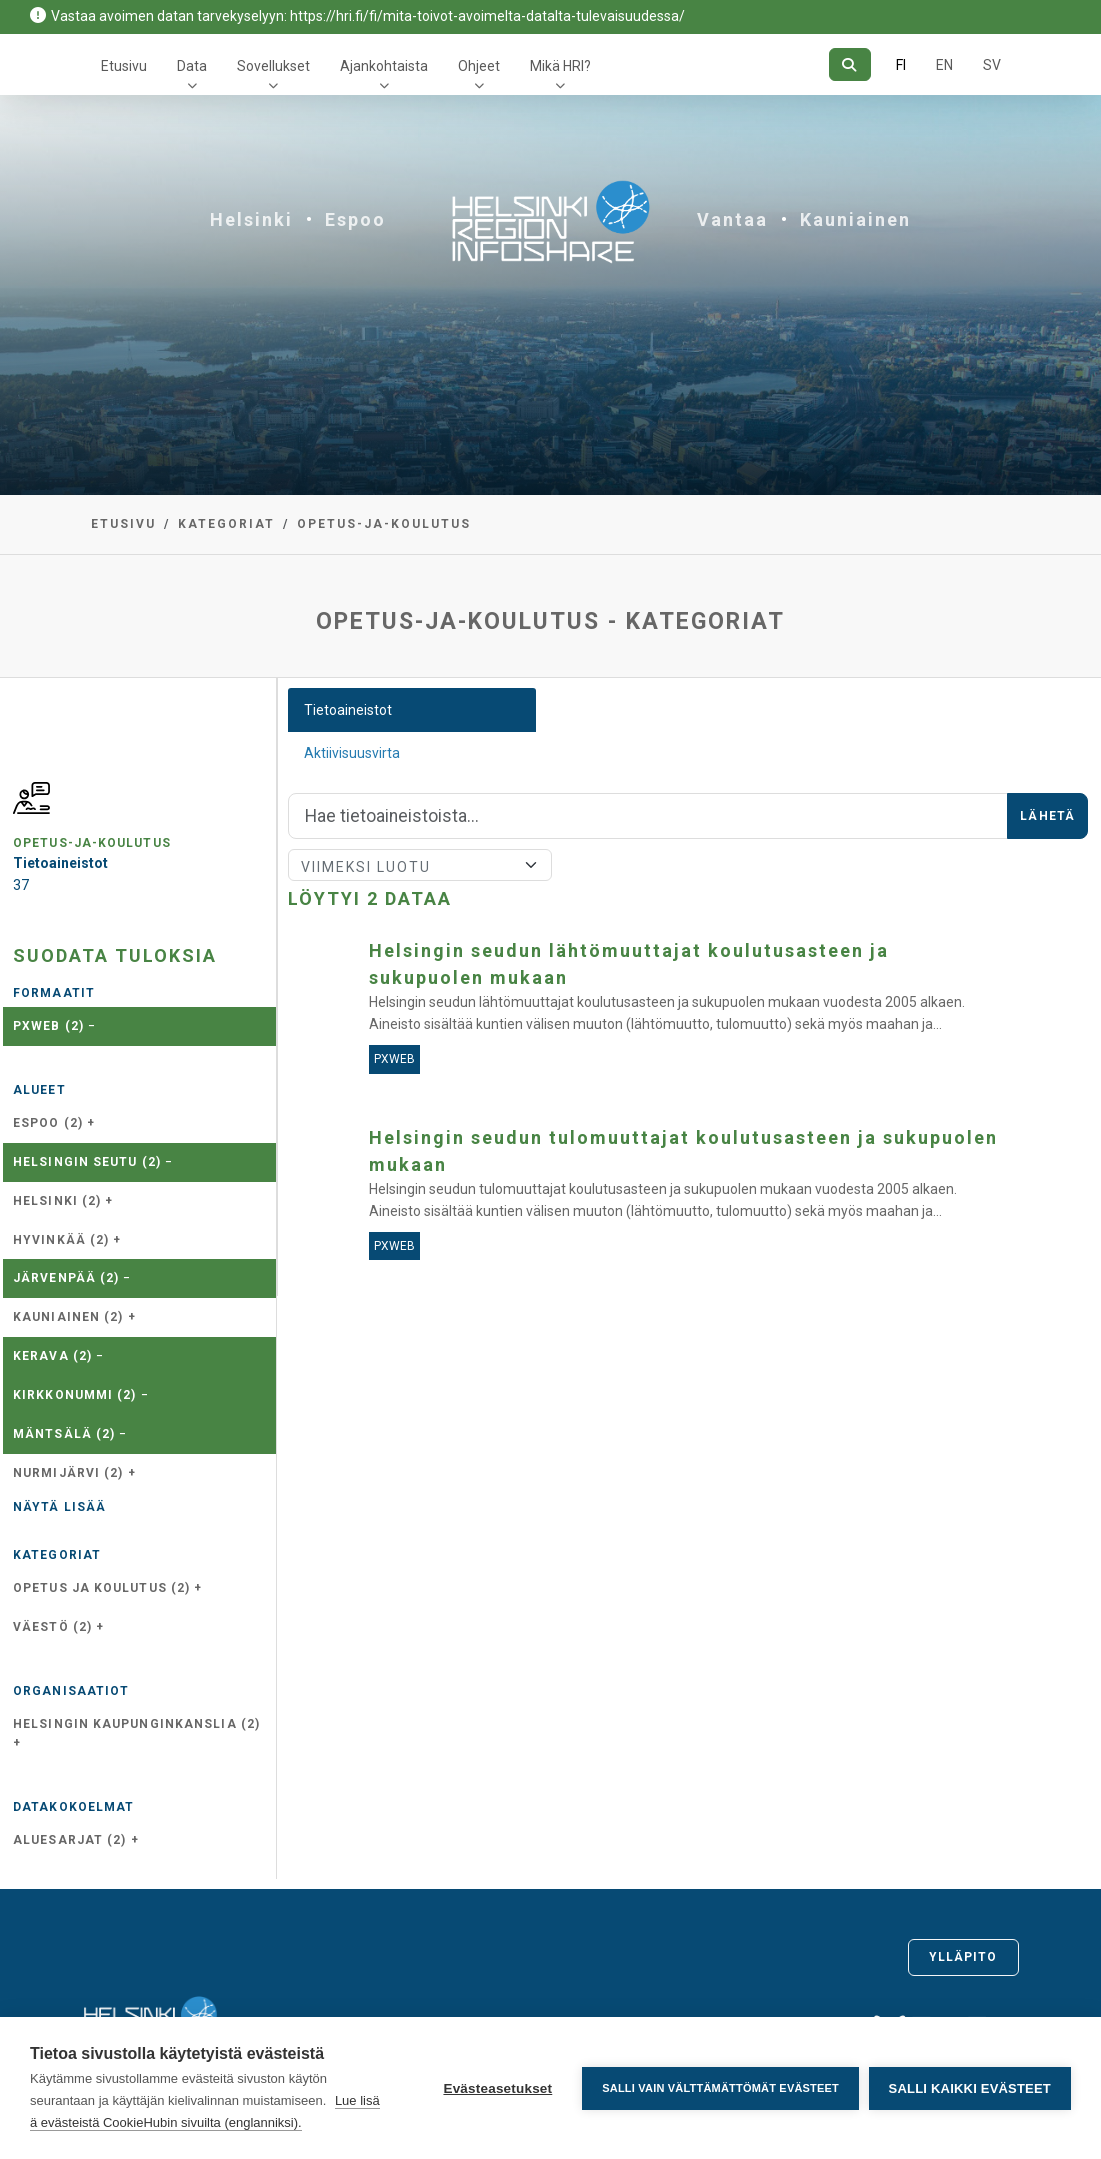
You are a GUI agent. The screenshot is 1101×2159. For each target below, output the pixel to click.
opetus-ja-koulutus (384, 524)
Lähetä (1047, 816)
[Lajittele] (420, 865)
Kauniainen (855, 219)
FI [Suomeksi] (901, 65)
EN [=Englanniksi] (944, 65)
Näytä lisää (59, 1507)
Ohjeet (479, 66)
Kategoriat (226, 524)
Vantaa (732, 219)
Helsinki (251, 219)
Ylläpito (963, 1957)
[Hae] (849, 64)
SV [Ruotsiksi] (992, 65)
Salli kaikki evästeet (970, 2088)
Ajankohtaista (384, 66)
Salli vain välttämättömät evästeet (720, 2088)
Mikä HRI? (560, 66)
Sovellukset (273, 66)
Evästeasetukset (497, 2088)
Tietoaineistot (348, 710)
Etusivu (124, 66)
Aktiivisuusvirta (352, 753)
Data (192, 66)
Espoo (355, 219)
